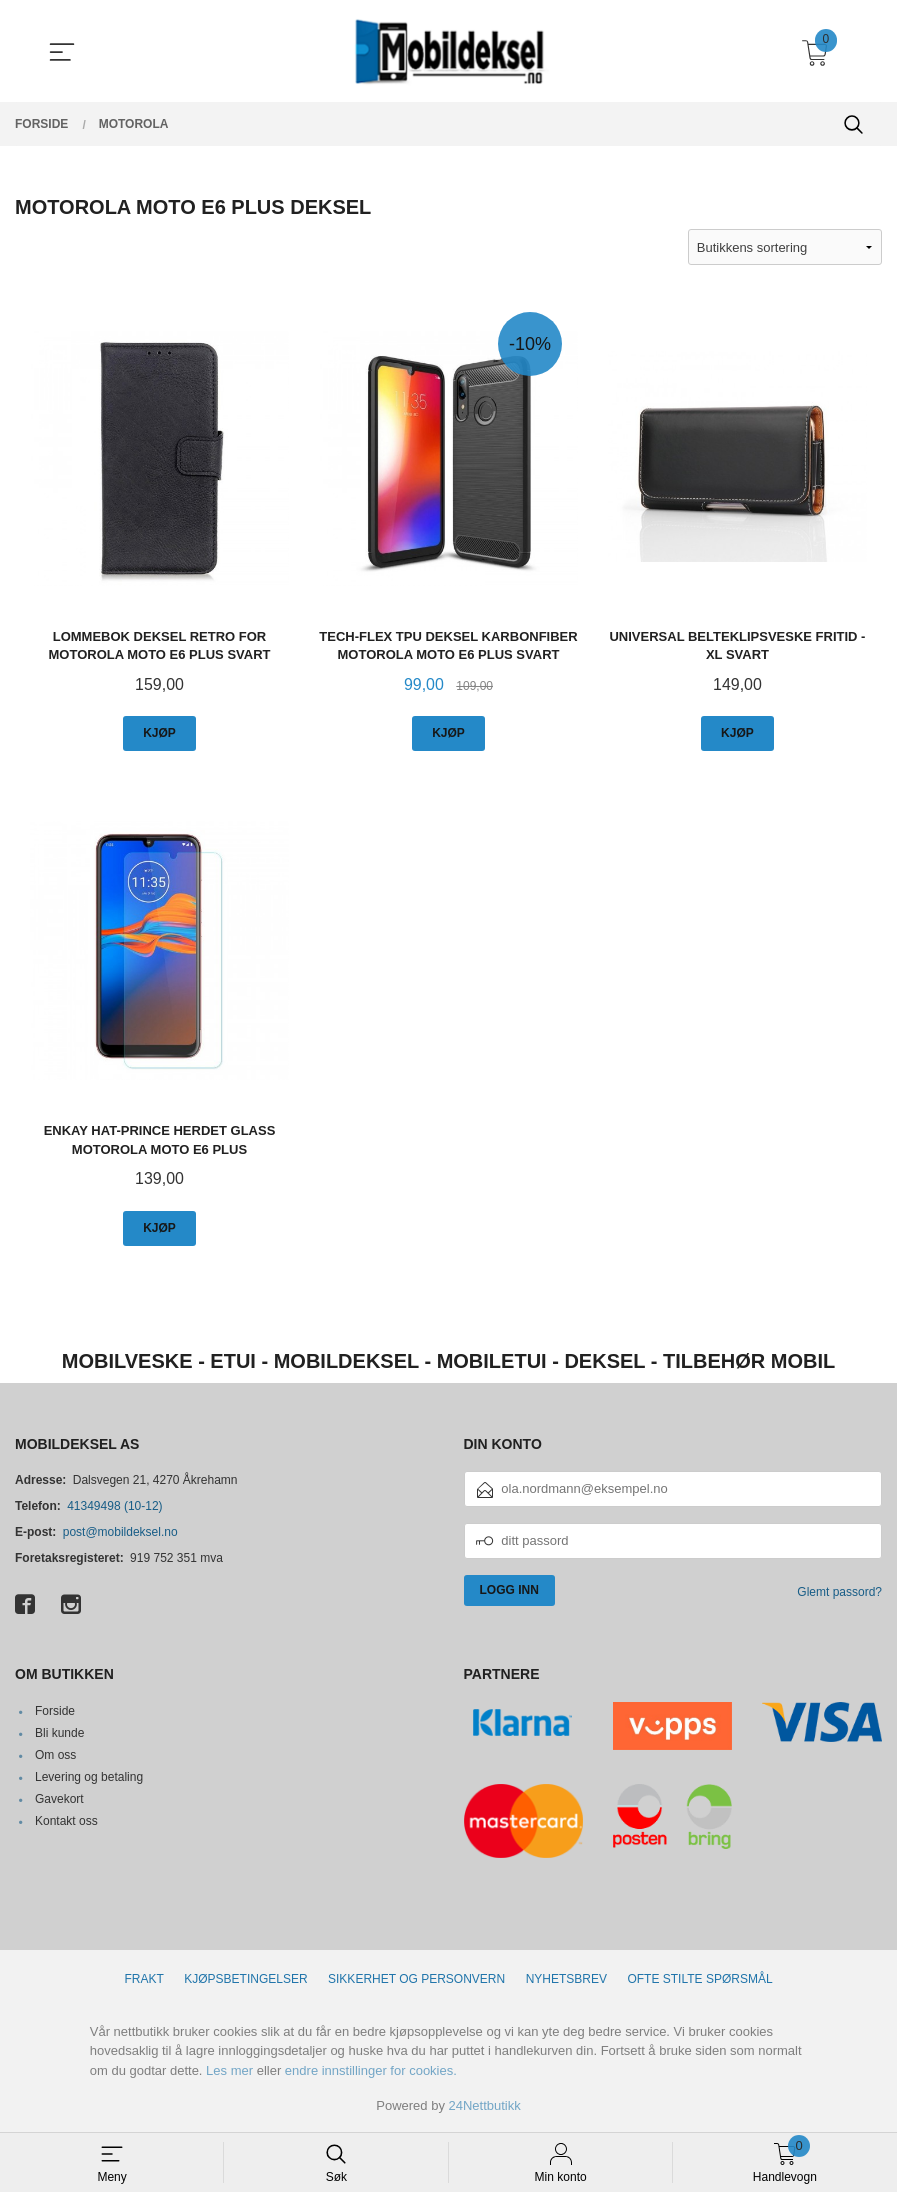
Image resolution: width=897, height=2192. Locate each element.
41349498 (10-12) (114, 1506)
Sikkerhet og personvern (416, 1979)
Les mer (229, 2070)
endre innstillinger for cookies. (371, 2070)
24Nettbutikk (485, 2106)
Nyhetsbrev (566, 1979)
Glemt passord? (839, 1592)
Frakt (143, 1979)
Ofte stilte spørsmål (699, 1979)
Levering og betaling (89, 1777)
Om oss (55, 1755)
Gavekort (59, 1799)
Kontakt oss (66, 1821)
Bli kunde (59, 1733)
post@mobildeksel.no (120, 1532)
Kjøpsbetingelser (245, 1979)
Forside (55, 1711)
